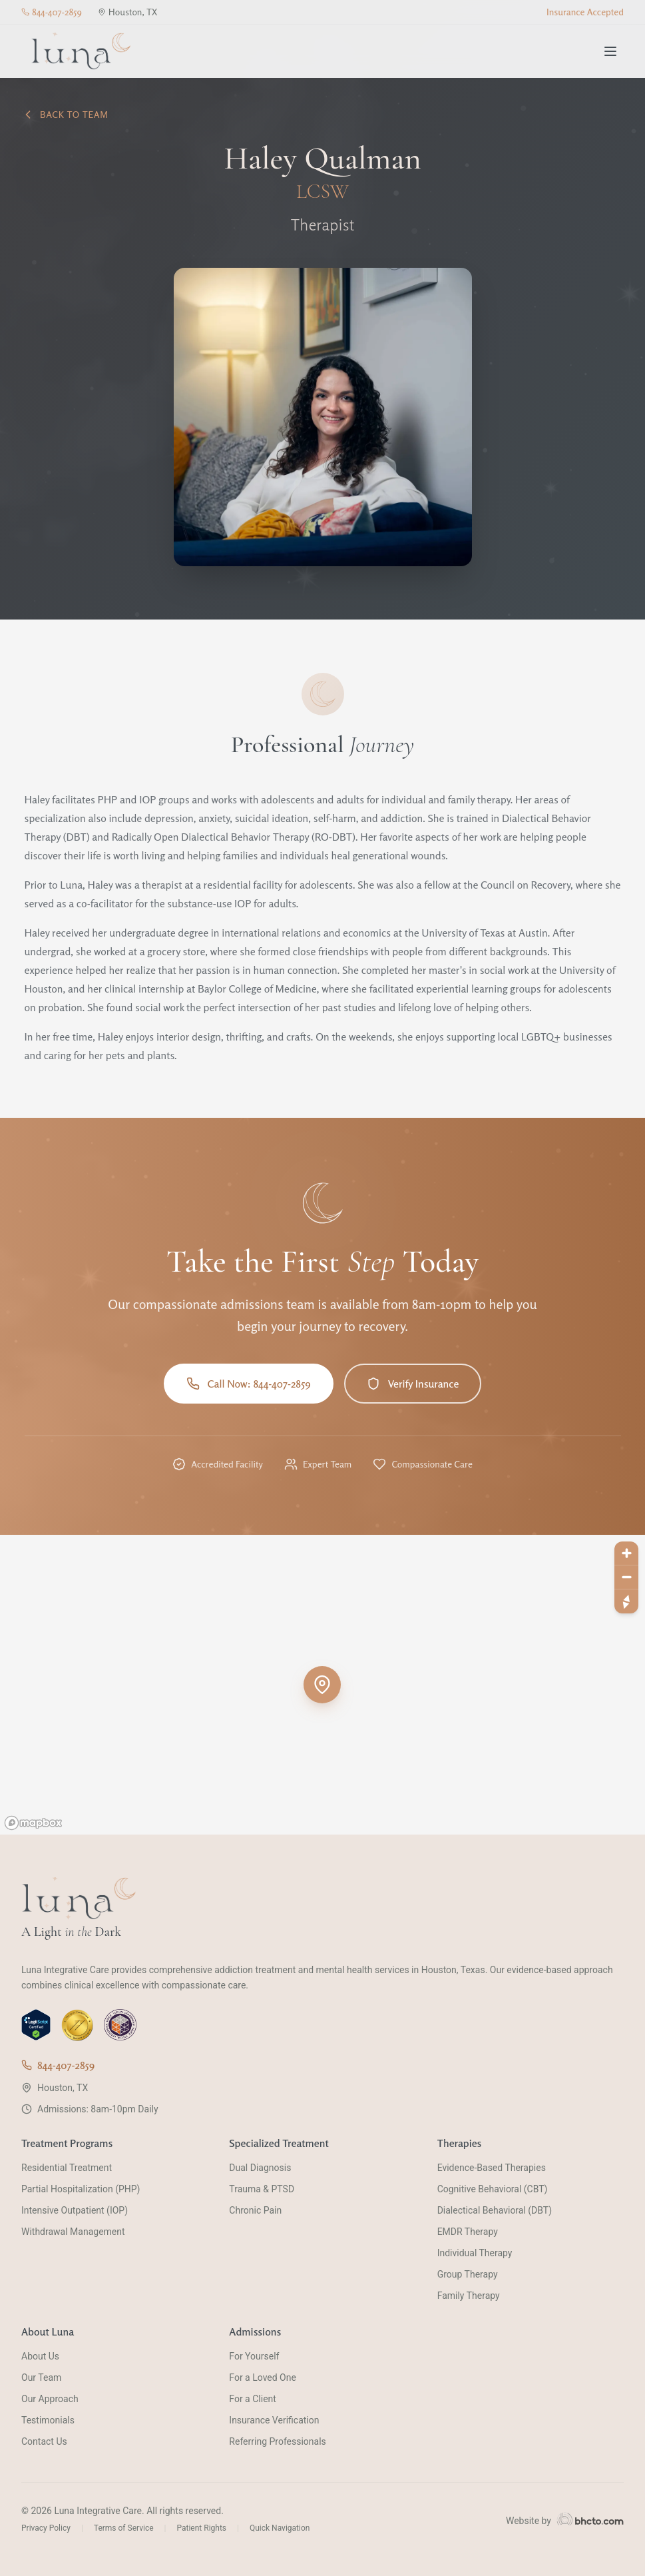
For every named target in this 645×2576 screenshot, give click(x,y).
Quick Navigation (280, 2528)
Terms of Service (124, 2528)
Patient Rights (201, 2528)
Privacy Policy (46, 2528)
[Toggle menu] (610, 51)
